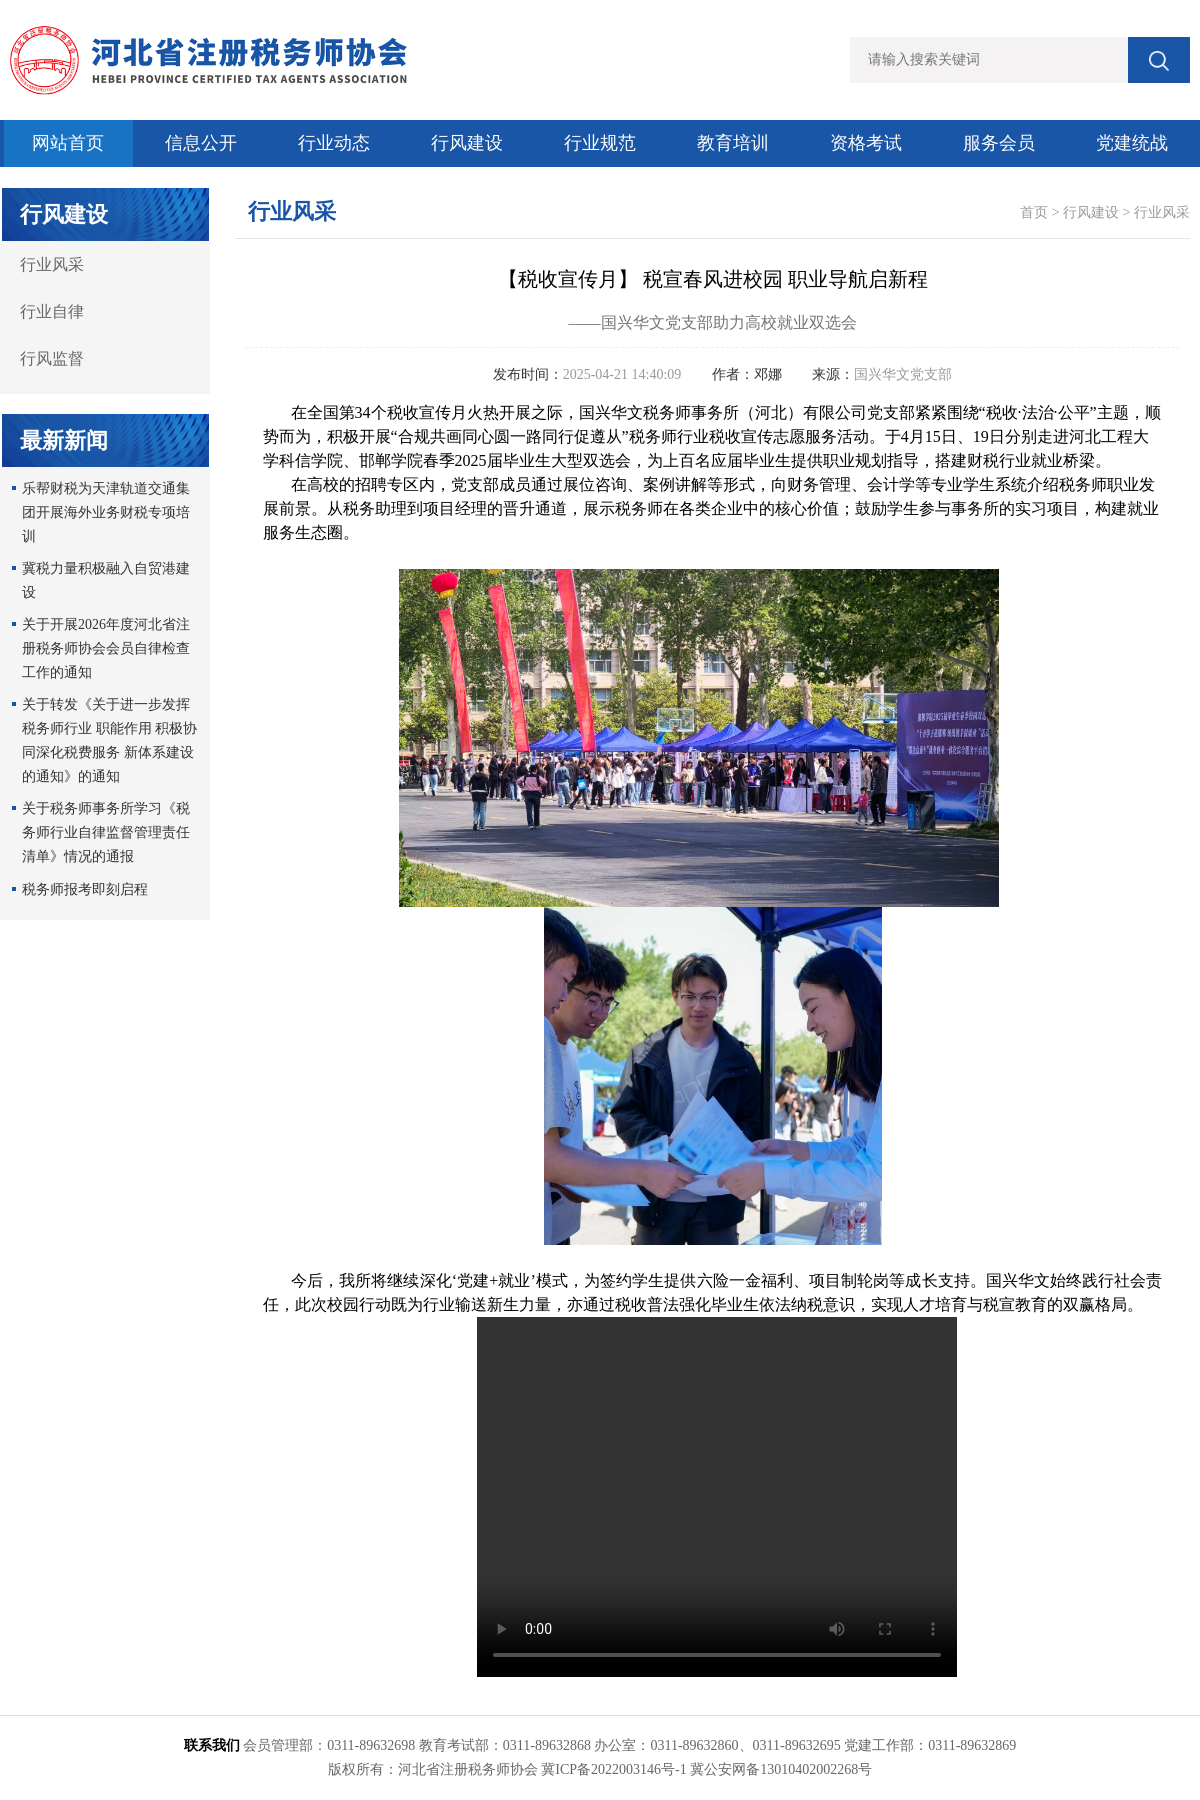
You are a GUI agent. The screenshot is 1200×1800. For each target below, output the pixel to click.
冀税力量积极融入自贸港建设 (106, 580)
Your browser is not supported (717, 1497)
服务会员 (999, 143)
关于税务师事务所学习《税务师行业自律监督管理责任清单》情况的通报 (106, 832)
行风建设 (467, 143)
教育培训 (733, 143)
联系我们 (212, 1745)
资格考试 (866, 143)
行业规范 (600, 143)
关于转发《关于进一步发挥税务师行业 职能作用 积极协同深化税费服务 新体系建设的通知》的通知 (109, 740)
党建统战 (1132, 143)
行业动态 (334, 143)
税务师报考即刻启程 (85, 889)
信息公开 (201, 143)
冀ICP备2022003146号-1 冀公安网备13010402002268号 (706, 1769)
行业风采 (52, 264)
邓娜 (768, 374)
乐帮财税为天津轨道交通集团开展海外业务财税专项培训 (106, 512)
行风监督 (52, 358)
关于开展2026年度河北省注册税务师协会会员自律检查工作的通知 (106, 648)
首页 (1034, 212)
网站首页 (68, 143)
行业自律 (52, 311)
